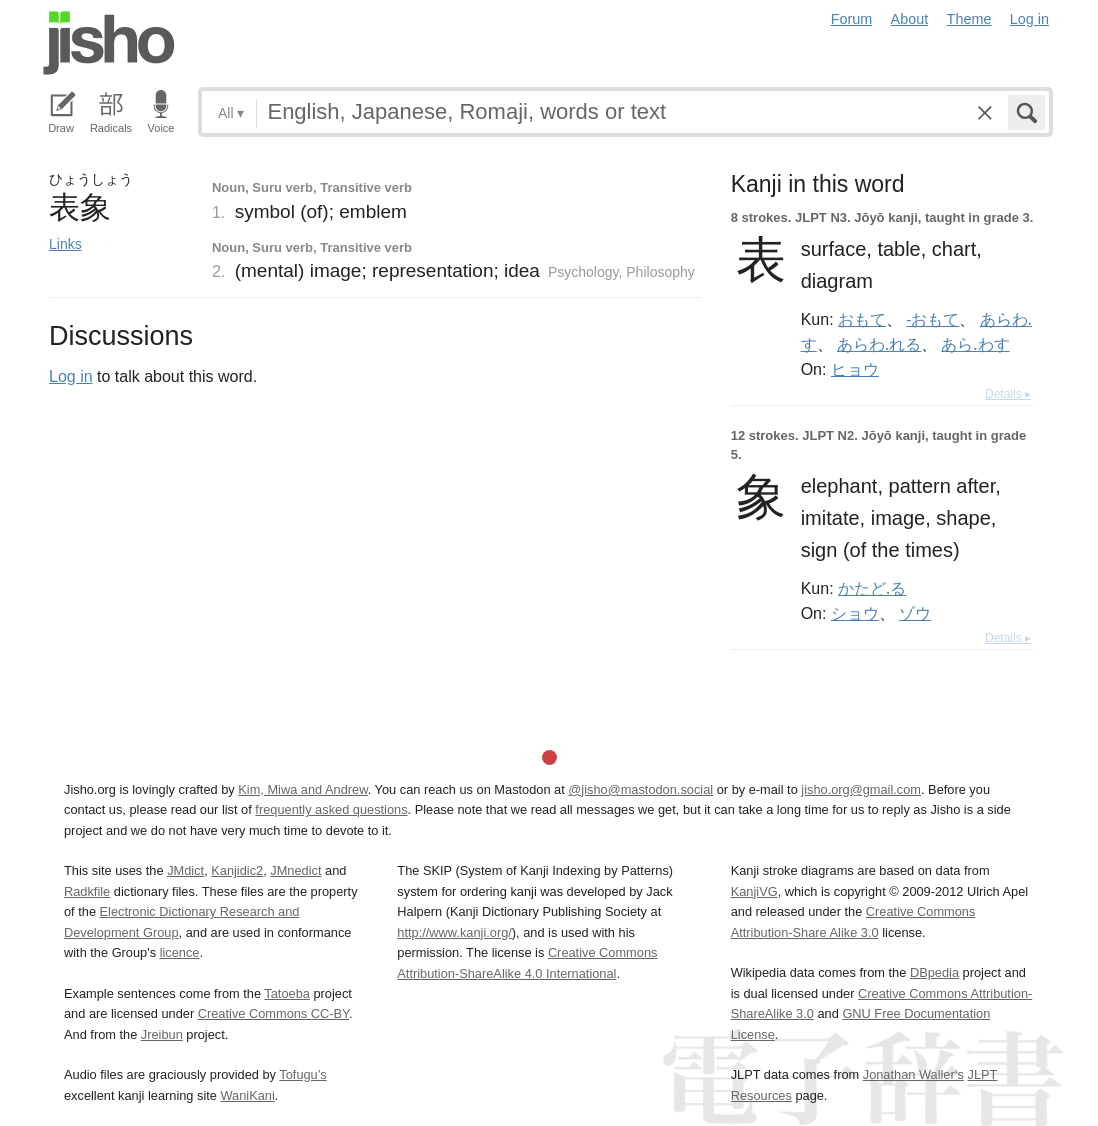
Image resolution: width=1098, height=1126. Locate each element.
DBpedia (934, 972)
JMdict (185, 870)
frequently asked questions (331, 809)
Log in (1029, 19)
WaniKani (248, 1095)
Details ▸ (1008, 394)
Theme (969, 19)
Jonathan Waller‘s (913, 1074)
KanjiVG (754, 891)
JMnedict (295, 870)
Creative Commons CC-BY (273, 1013)
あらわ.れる (879, 344)
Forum (852, 19)
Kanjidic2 (237, 870)
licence (180, 952)
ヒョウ (855, 369)
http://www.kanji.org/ (454, 932)
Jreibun (162, 1034)
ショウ (855, 613)
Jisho (109, 43)
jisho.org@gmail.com (861, 789)
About (910, 19)
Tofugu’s (302, 1074)
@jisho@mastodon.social (640, 789)
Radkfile (87, 891)
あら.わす (975, 344)
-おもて (932, 319)
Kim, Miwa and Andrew (302, 789)
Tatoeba (287, 993)
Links (65, 244)
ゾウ (915, 613)
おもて (862, 319)
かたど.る (872, 588)
